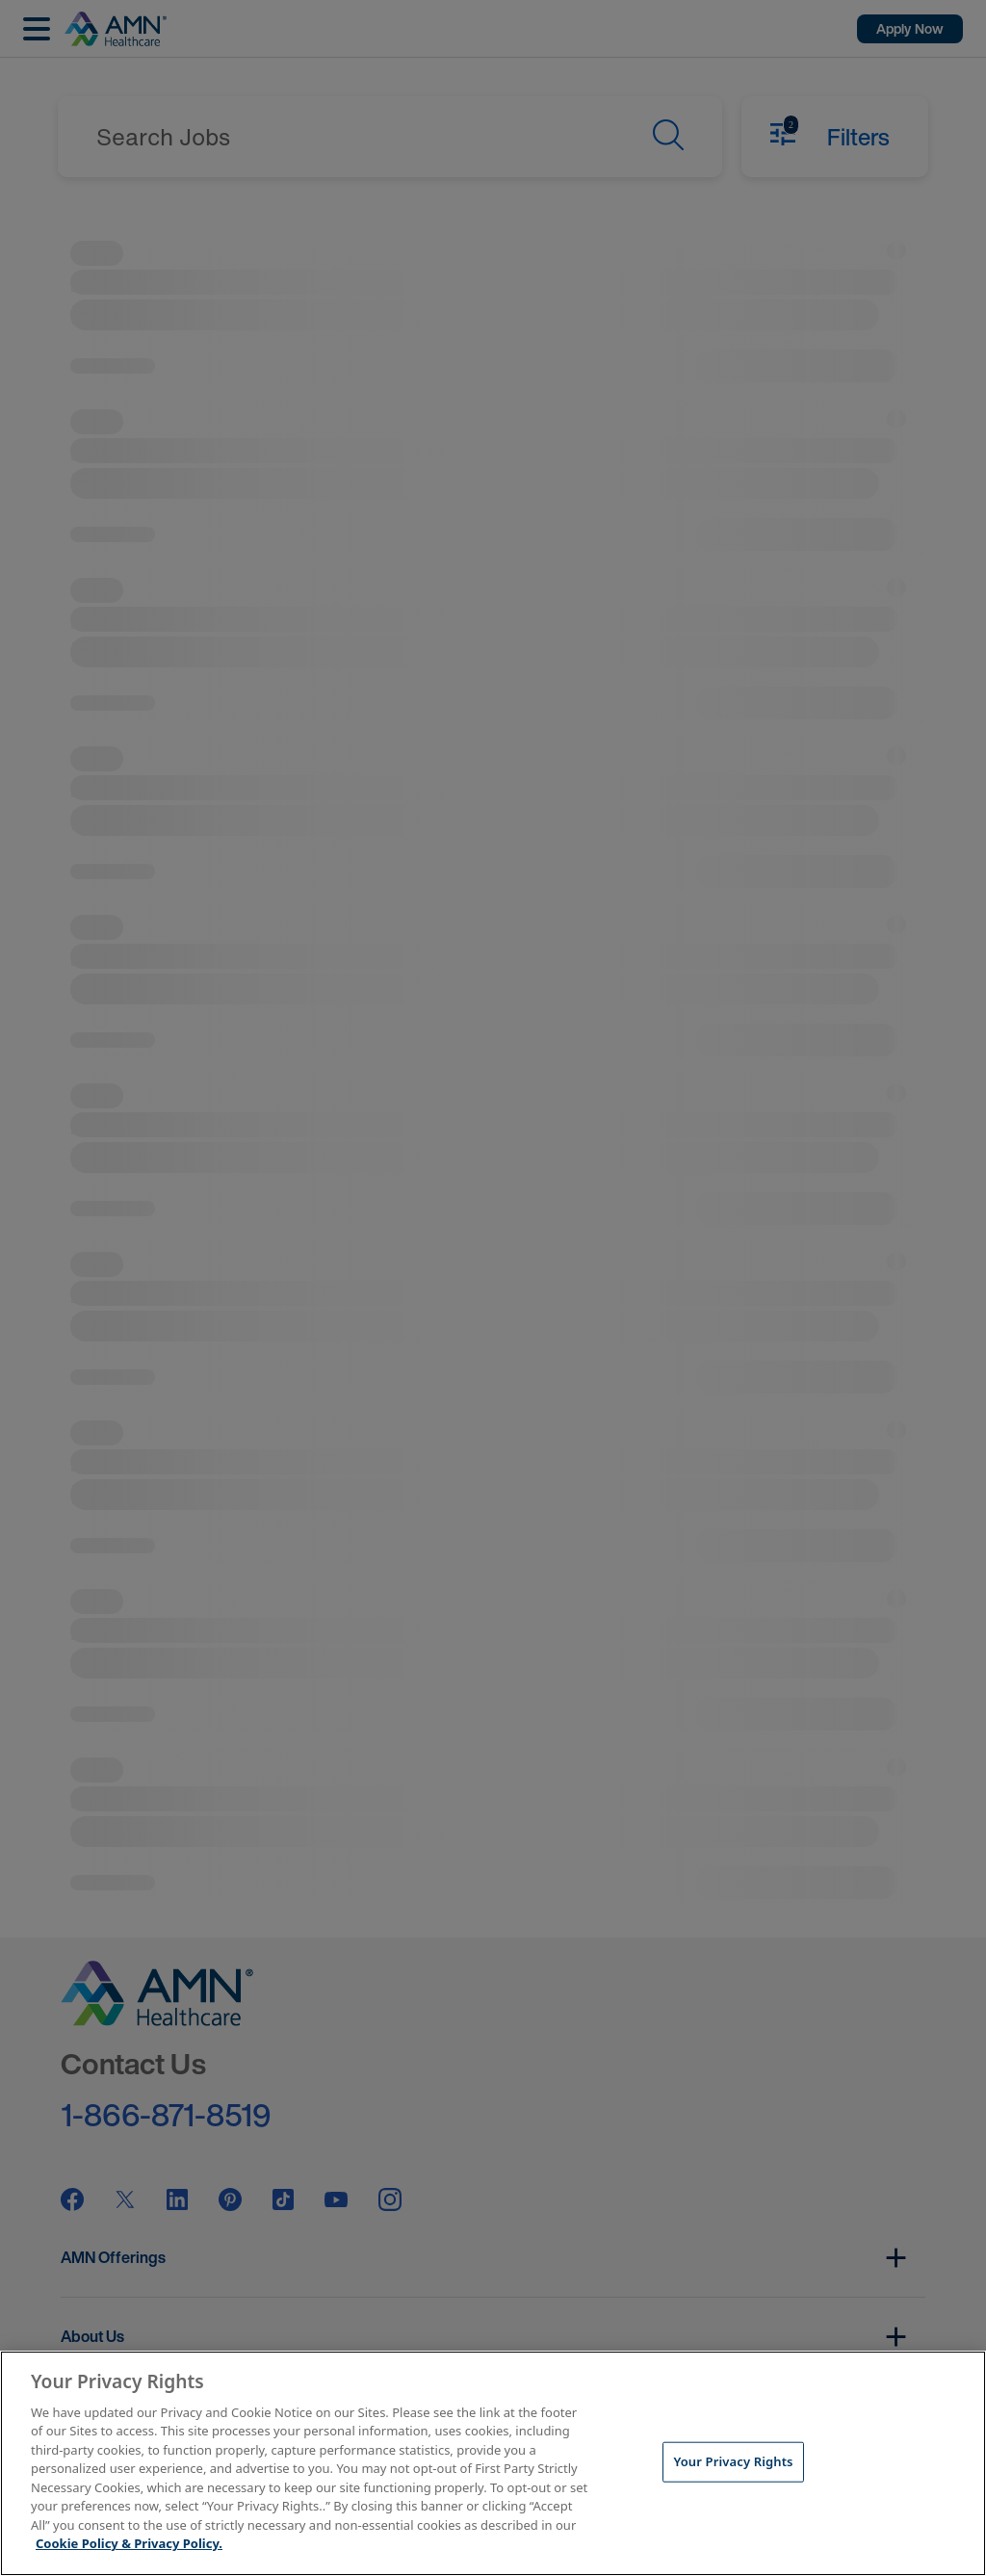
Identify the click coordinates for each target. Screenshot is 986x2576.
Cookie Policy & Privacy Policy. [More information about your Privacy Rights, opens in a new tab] (129, 2543)
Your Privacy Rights (732, 2461)
